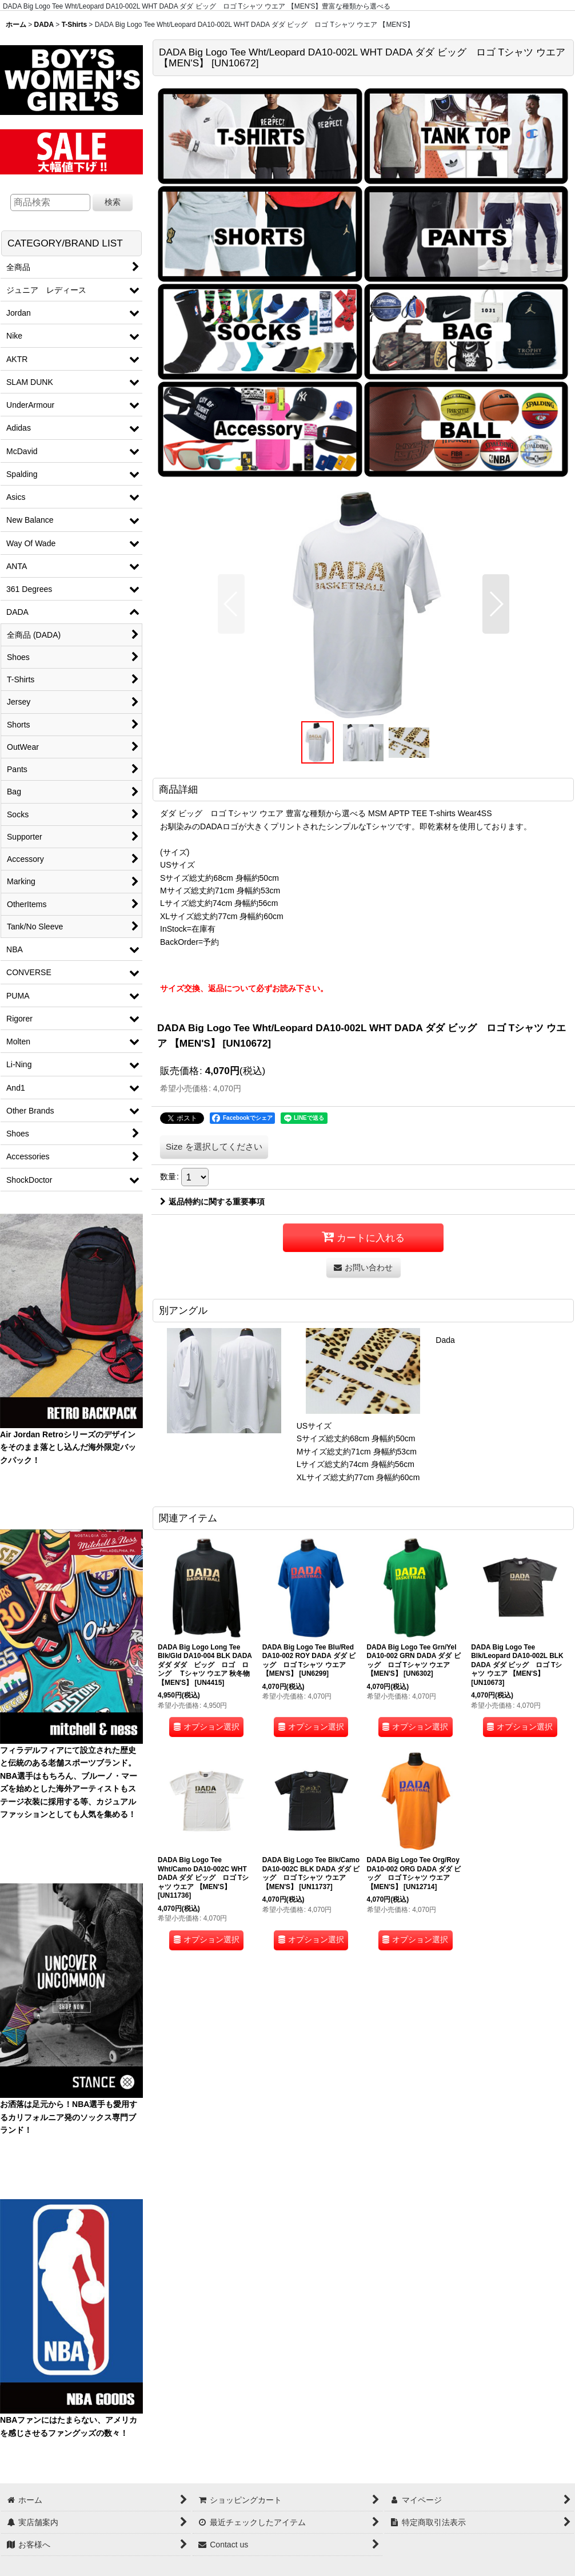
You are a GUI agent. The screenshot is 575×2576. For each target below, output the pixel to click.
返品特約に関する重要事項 (212, 1201)
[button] (231, 604)
